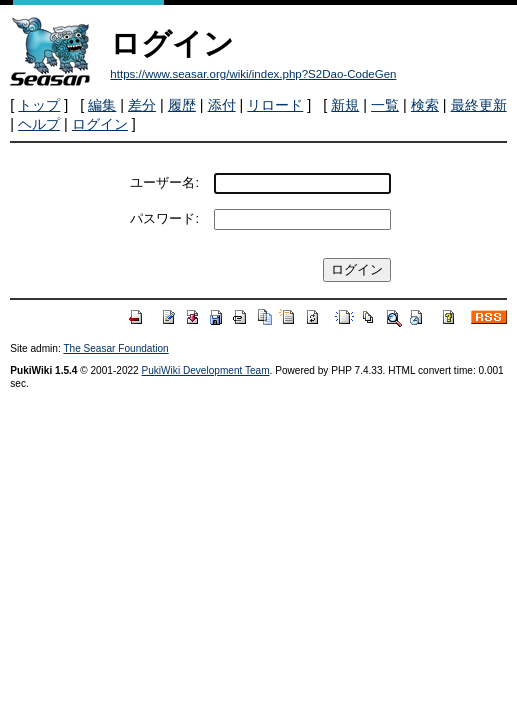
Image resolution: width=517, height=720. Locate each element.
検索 (425, 105)
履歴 (182, 105)
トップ (39, 105)
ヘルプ (39, 124)
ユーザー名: (164, 182)
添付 (222, 105)
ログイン (100, 124)
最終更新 (479, 105)
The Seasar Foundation (115, 348)
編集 (102, 105)
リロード (275, 105)
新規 (345, 105)
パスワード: (164, 218)
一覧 (385, 105)
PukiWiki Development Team (206, 370)
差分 (142, 105)
